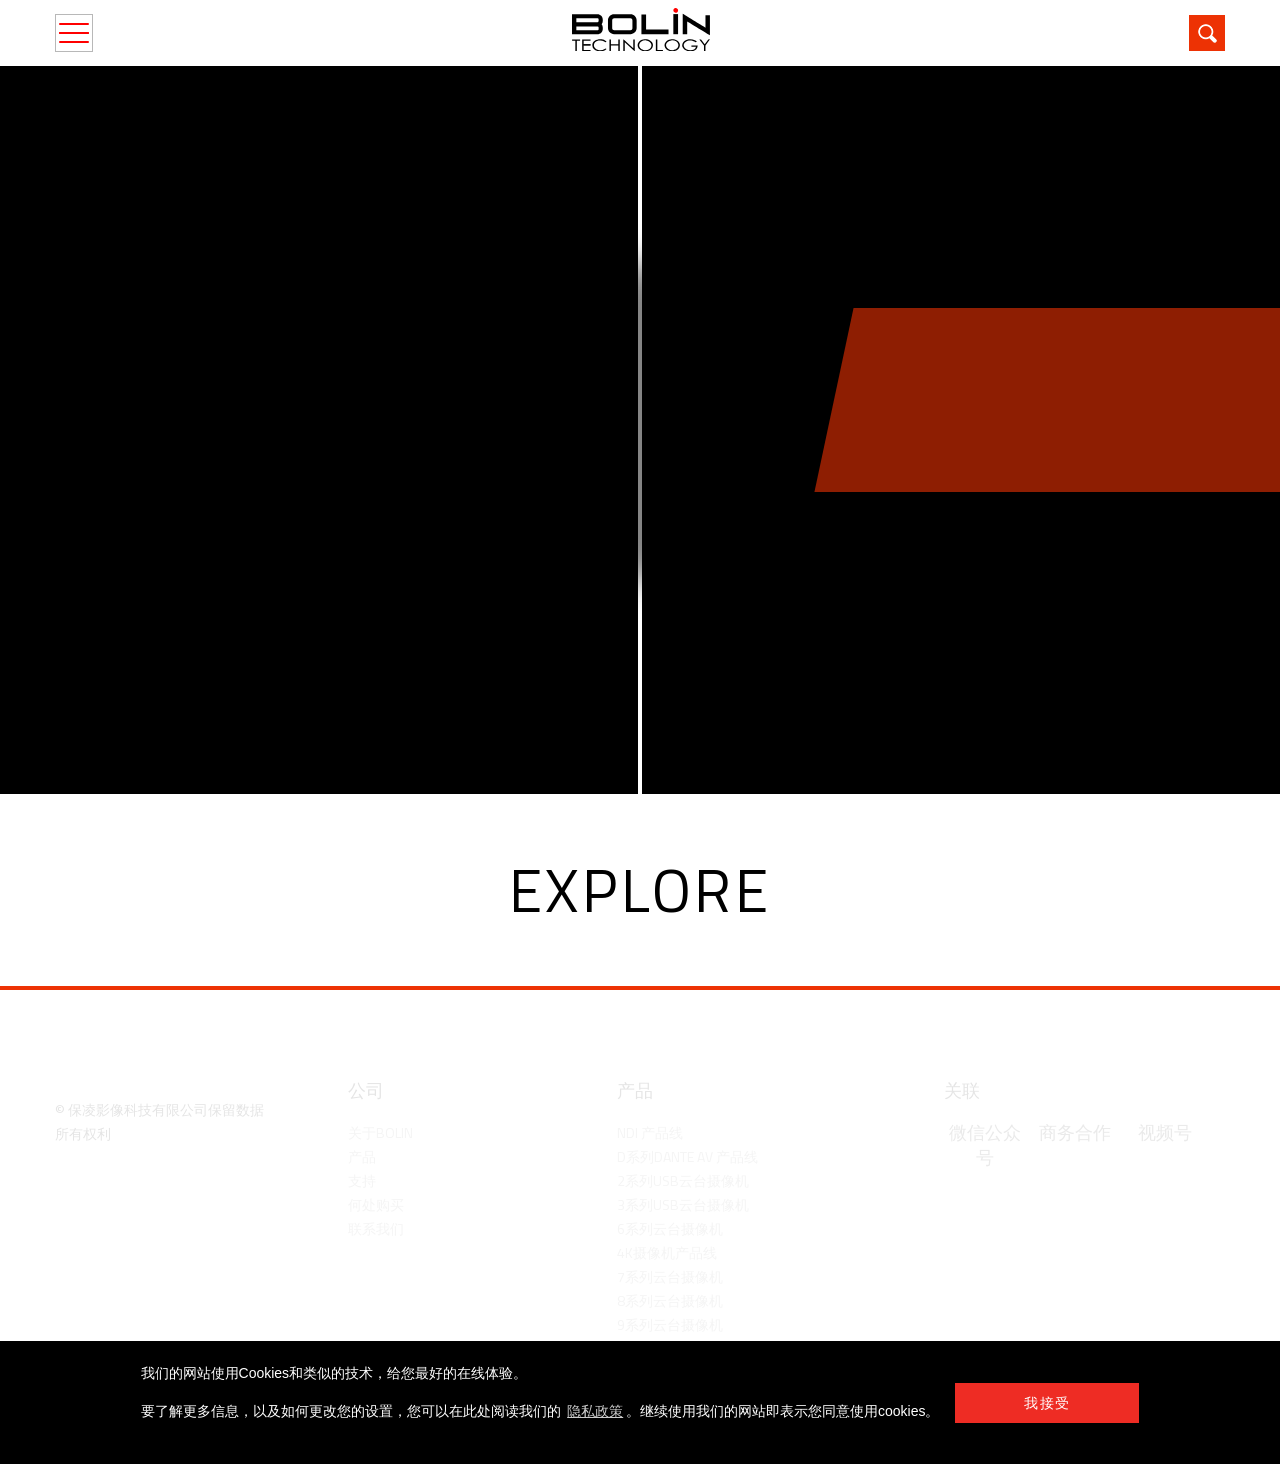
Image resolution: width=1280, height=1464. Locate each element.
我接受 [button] (1047, 1403)
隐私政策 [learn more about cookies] (595, 1411)
